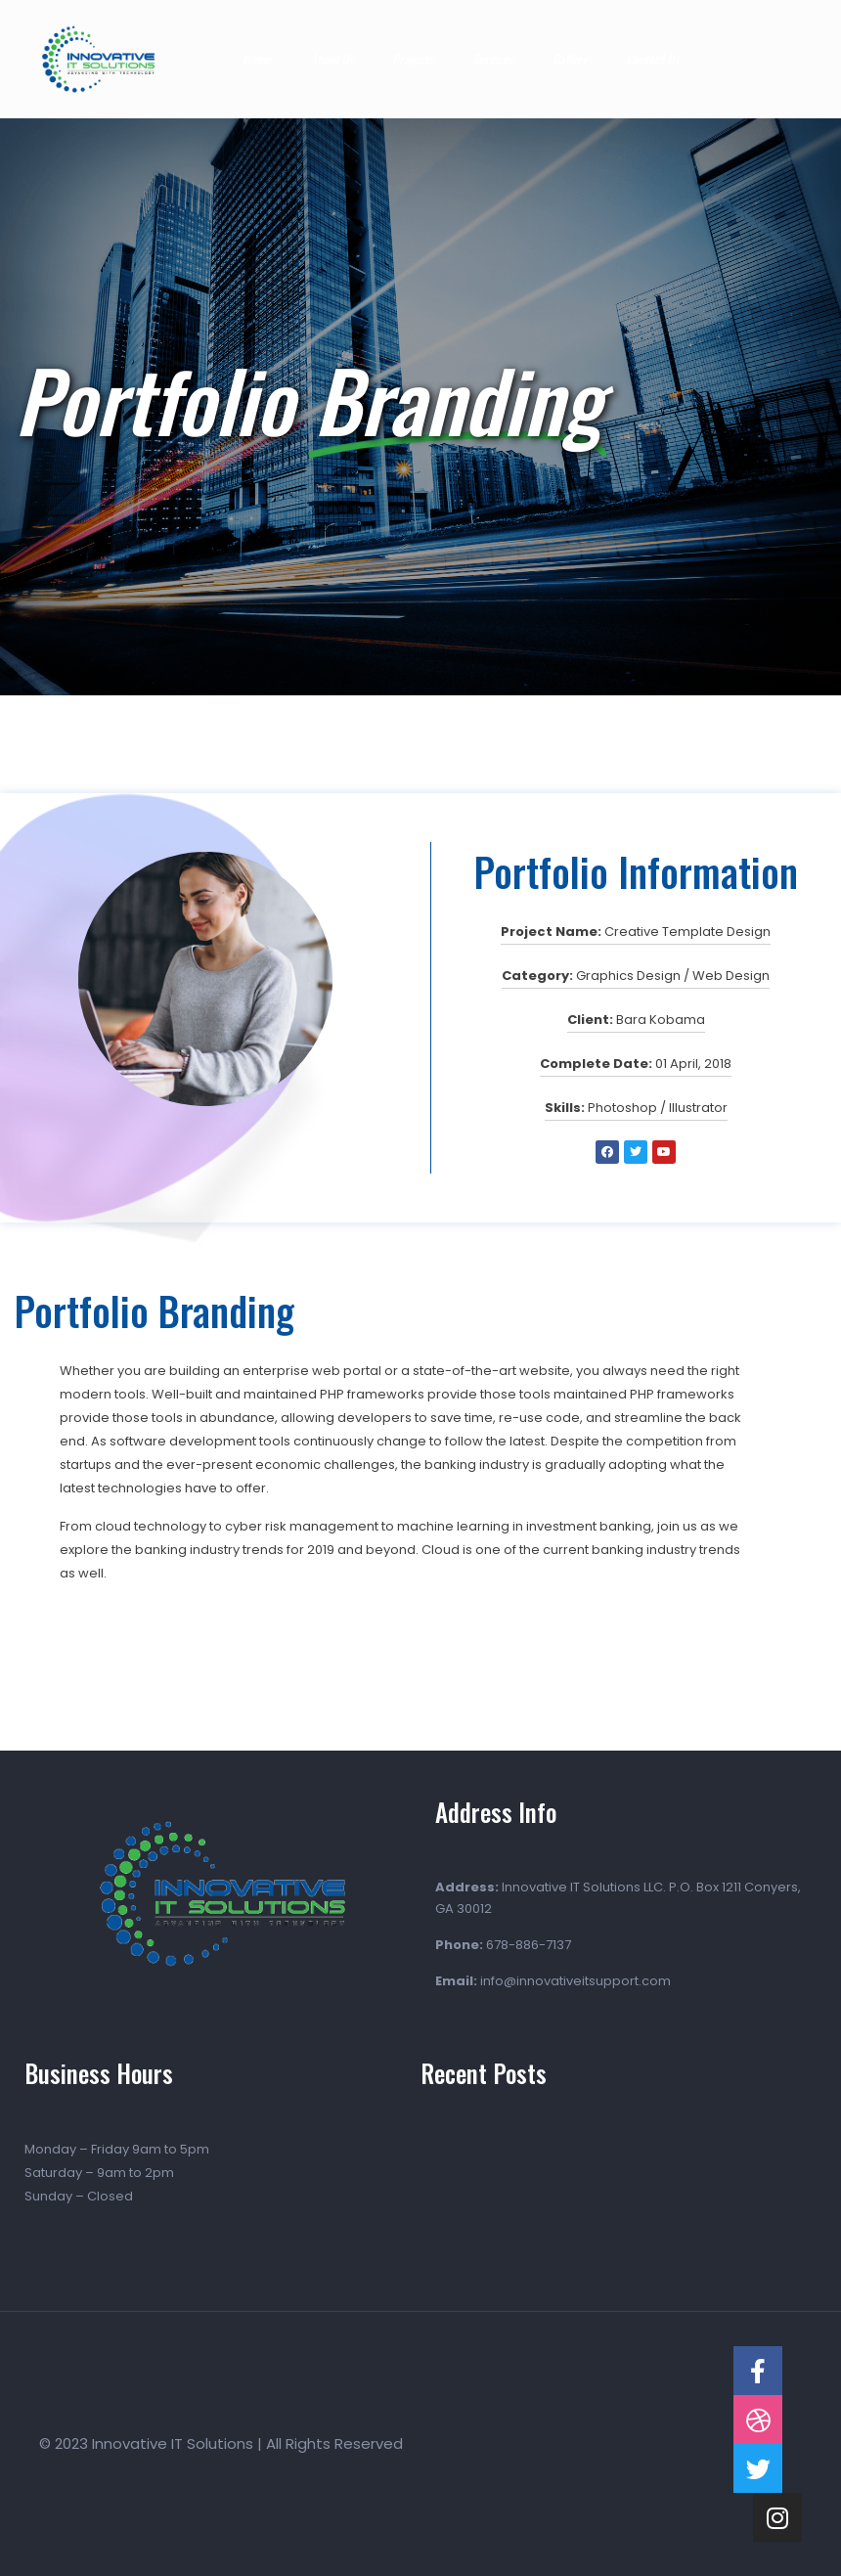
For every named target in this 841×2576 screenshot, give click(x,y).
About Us (331, 58)
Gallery (570, 58)
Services (492, 58)
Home (257, 58)
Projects (412, 58)
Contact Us (652, 58)
